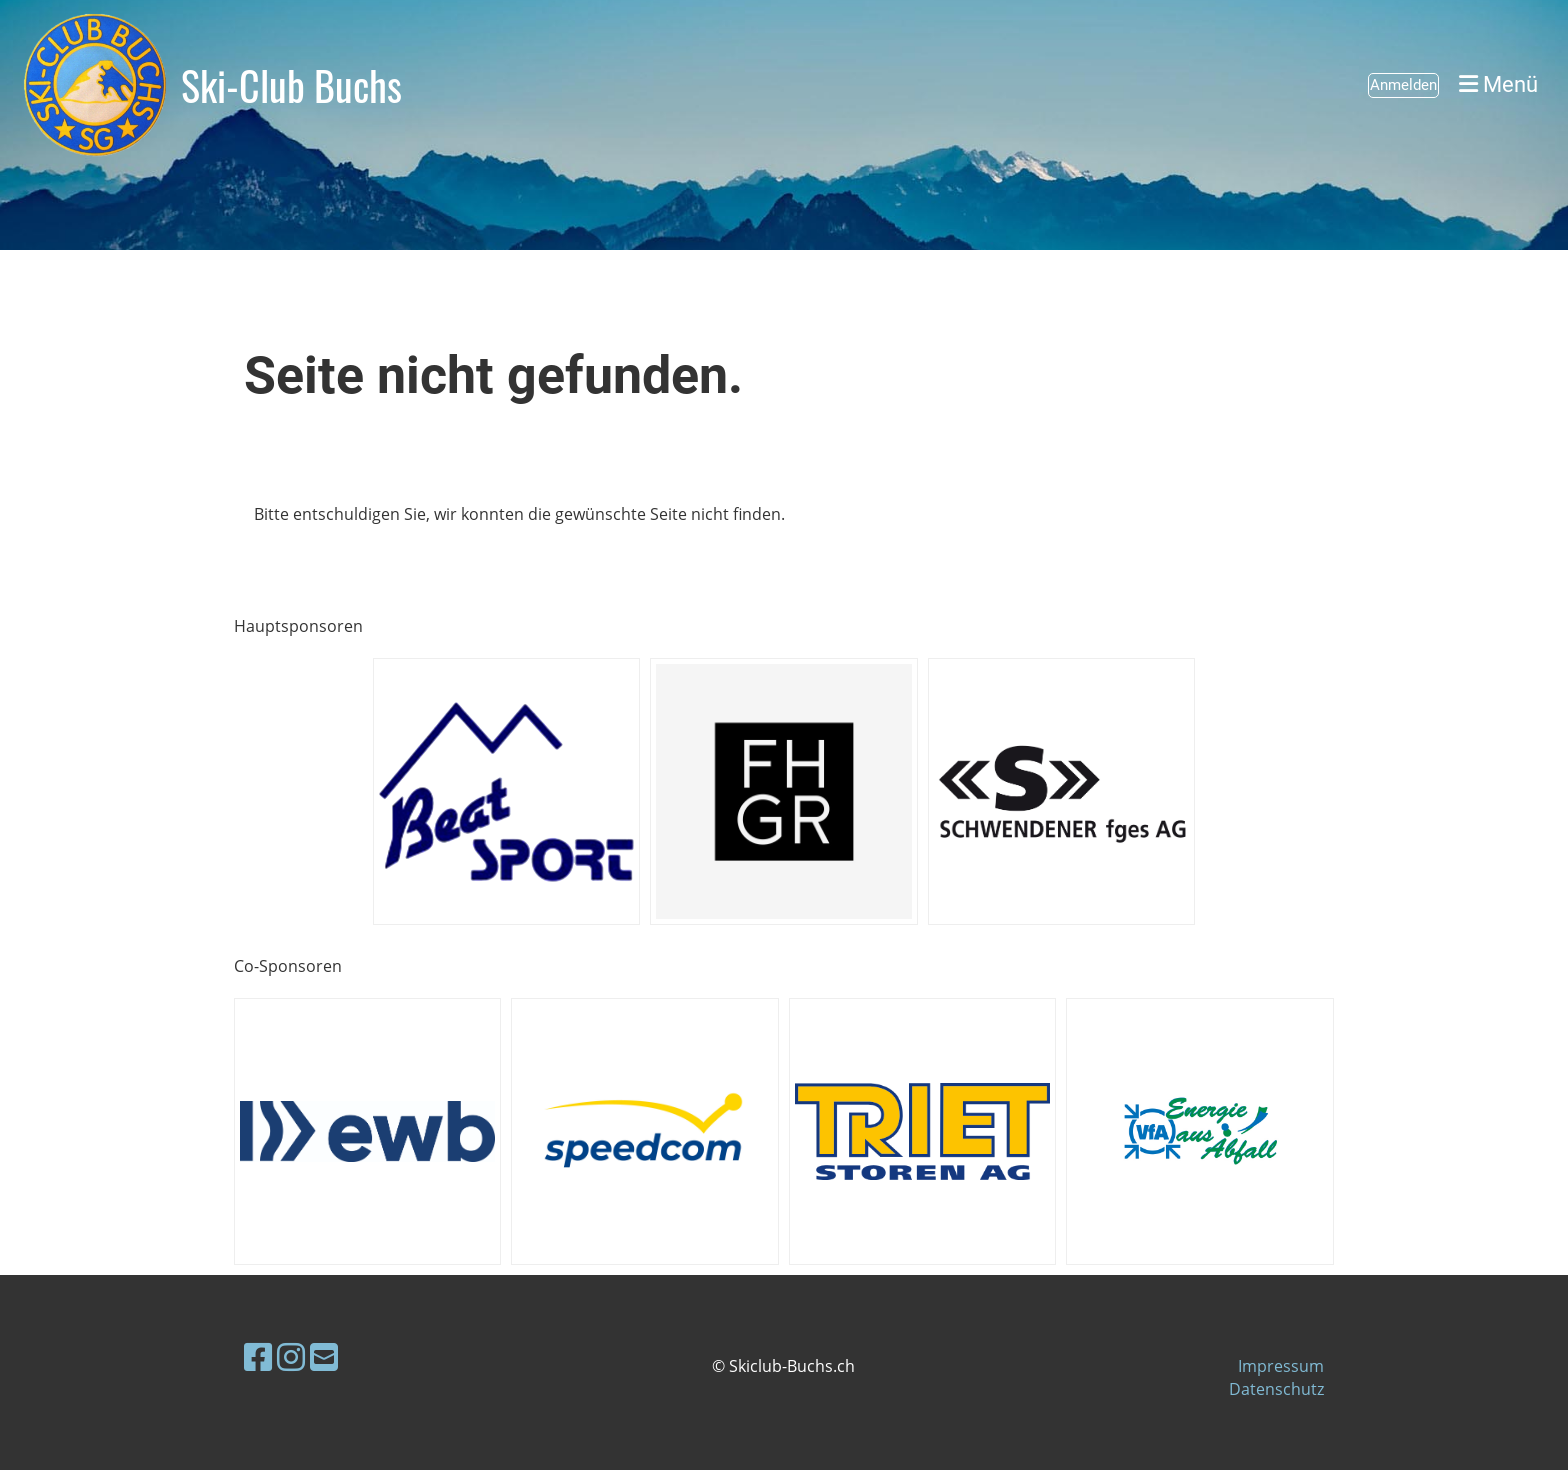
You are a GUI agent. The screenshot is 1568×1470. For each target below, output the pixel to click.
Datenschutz (1276, 1389)
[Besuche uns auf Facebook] (258, 1356)
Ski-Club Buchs (291, 85)
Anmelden (1403, 85)
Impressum (1281, 1366)
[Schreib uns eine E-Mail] (324, 1356)
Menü (1498, 84)
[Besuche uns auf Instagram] (291, 1356)
